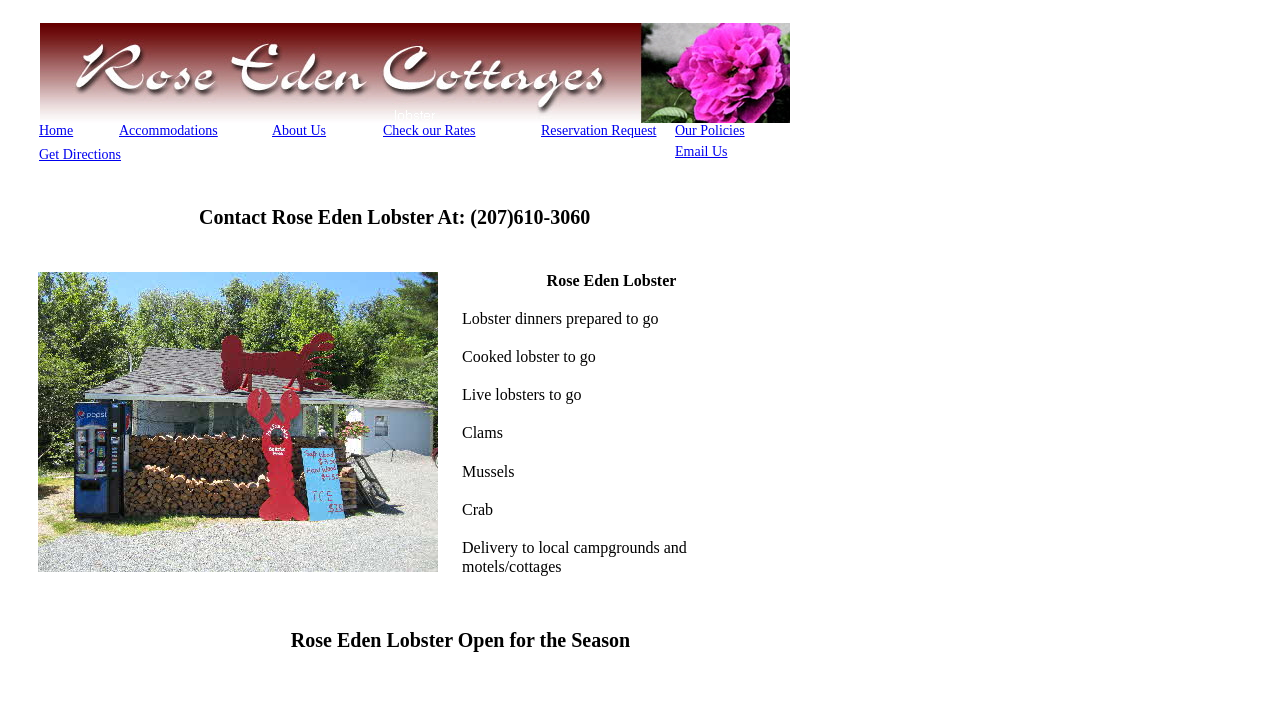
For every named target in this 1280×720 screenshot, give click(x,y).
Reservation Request (598, 130)
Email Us (701, 151)
